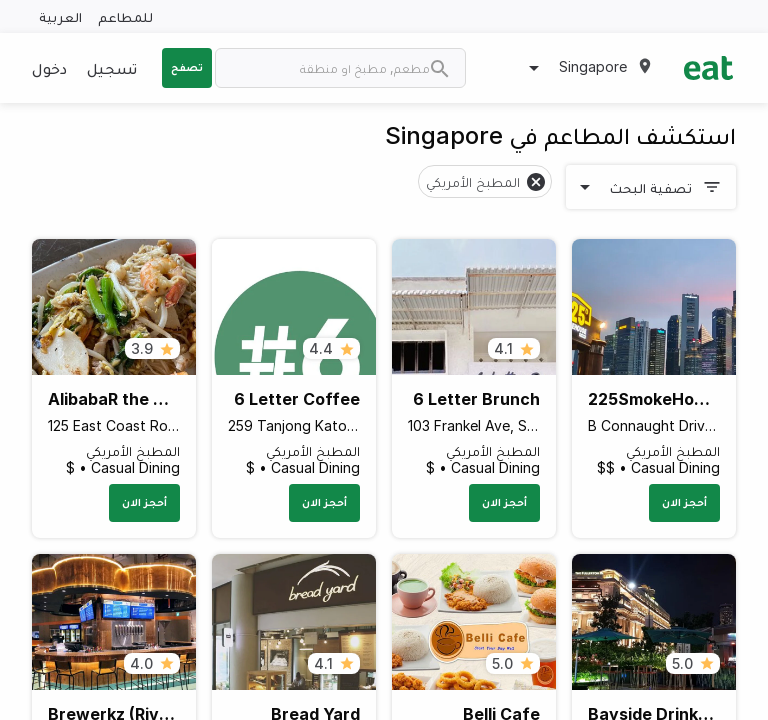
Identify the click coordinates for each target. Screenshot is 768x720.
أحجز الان (684, 502)
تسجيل (112, 68)
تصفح (187, 67)
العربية (60, 16)
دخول (49, 68)
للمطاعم (125, 16)
